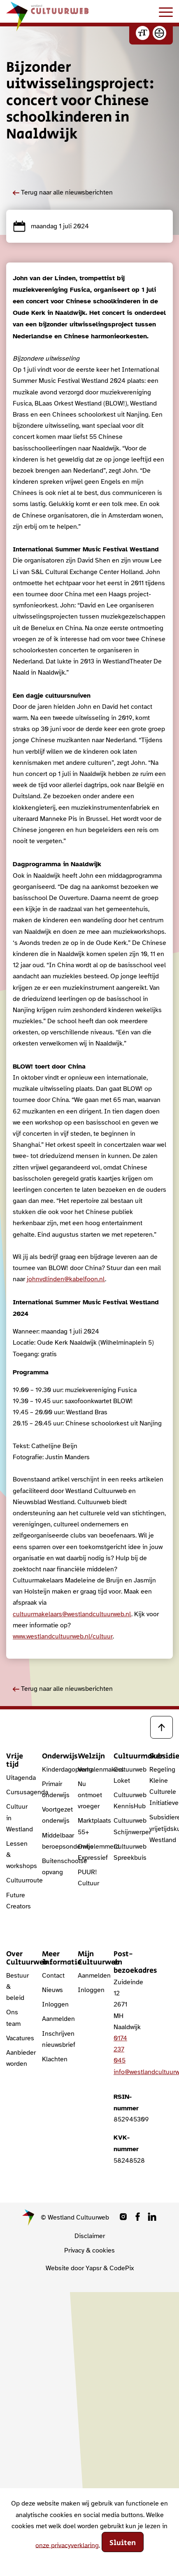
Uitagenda (18, 1777)
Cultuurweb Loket (125, 1775)
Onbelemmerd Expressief (89, 1852)
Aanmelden (53, 2019)
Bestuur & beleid (17, 1987)
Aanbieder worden (18, 2058)
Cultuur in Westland (18, 1818)
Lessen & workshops (18, 1855)
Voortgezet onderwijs (53, 1815)
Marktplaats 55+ (89, 1826)
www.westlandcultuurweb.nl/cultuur (63, 1636)
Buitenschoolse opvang (53, 1866)
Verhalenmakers (89, 1769)
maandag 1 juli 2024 (51, 226)
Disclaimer (89, 2236)
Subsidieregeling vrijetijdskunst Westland (161, 1828)
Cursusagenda (18, 1792)
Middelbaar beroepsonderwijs (53, 1841)
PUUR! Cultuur (88, 1877)
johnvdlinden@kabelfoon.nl (66, 1279)
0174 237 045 (120, 2049)
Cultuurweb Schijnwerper (125, 1826)
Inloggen (53, 2004)
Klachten (53, 2059)
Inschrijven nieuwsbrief (53, 2039)
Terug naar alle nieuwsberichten (63, 192)
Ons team (13, 2018)
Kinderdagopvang (53, 1769)
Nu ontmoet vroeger (89, 1795)
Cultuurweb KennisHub (125, 1800)
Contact (53, 1975)
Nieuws (52, 1990)
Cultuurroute (18, 1880)
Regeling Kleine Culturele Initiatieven (161, 1786)
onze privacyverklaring (67, 2545)
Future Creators (18, 1901)
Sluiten (122, 2543)
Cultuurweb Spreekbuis (125, 1852)
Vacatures (18, 2038)
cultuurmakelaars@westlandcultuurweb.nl (72, 1614)
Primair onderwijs (53, 1789)
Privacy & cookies (89, 2250)
